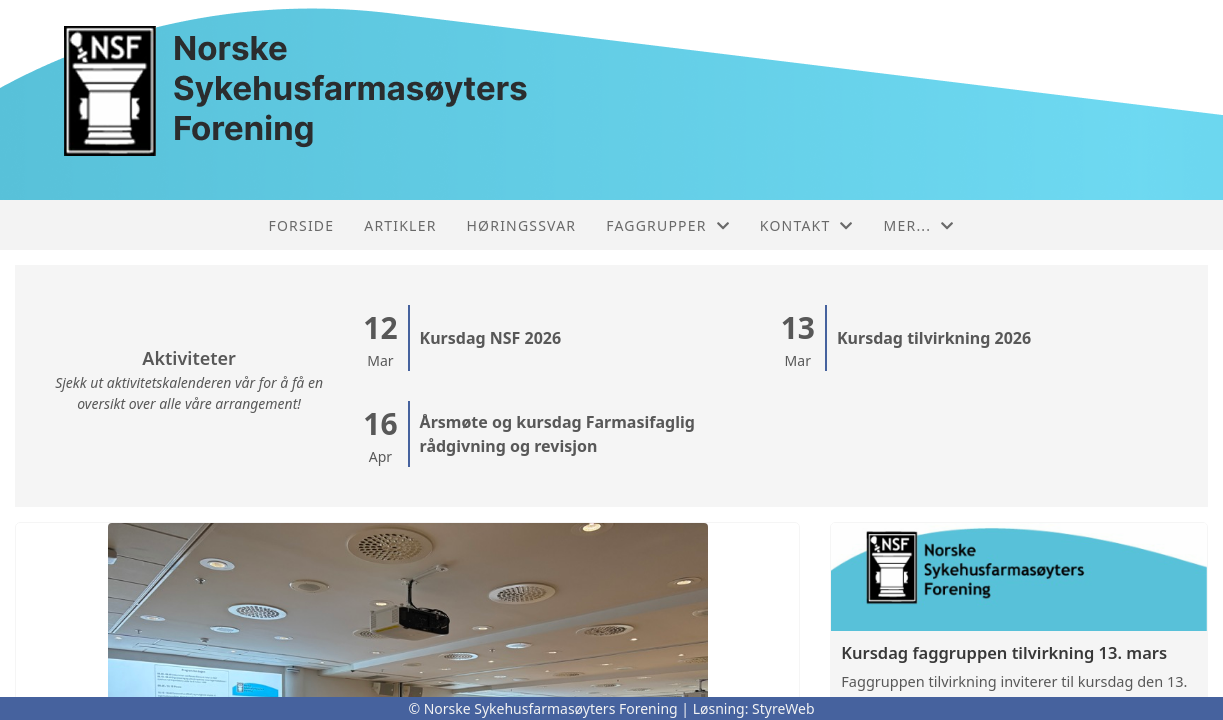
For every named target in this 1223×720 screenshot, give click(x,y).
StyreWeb (783, 708)
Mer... (919, 225)
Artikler (400, 225)
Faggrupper (668, 225)
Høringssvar (522, 225)
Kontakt (807, 225)
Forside (302, 225)
